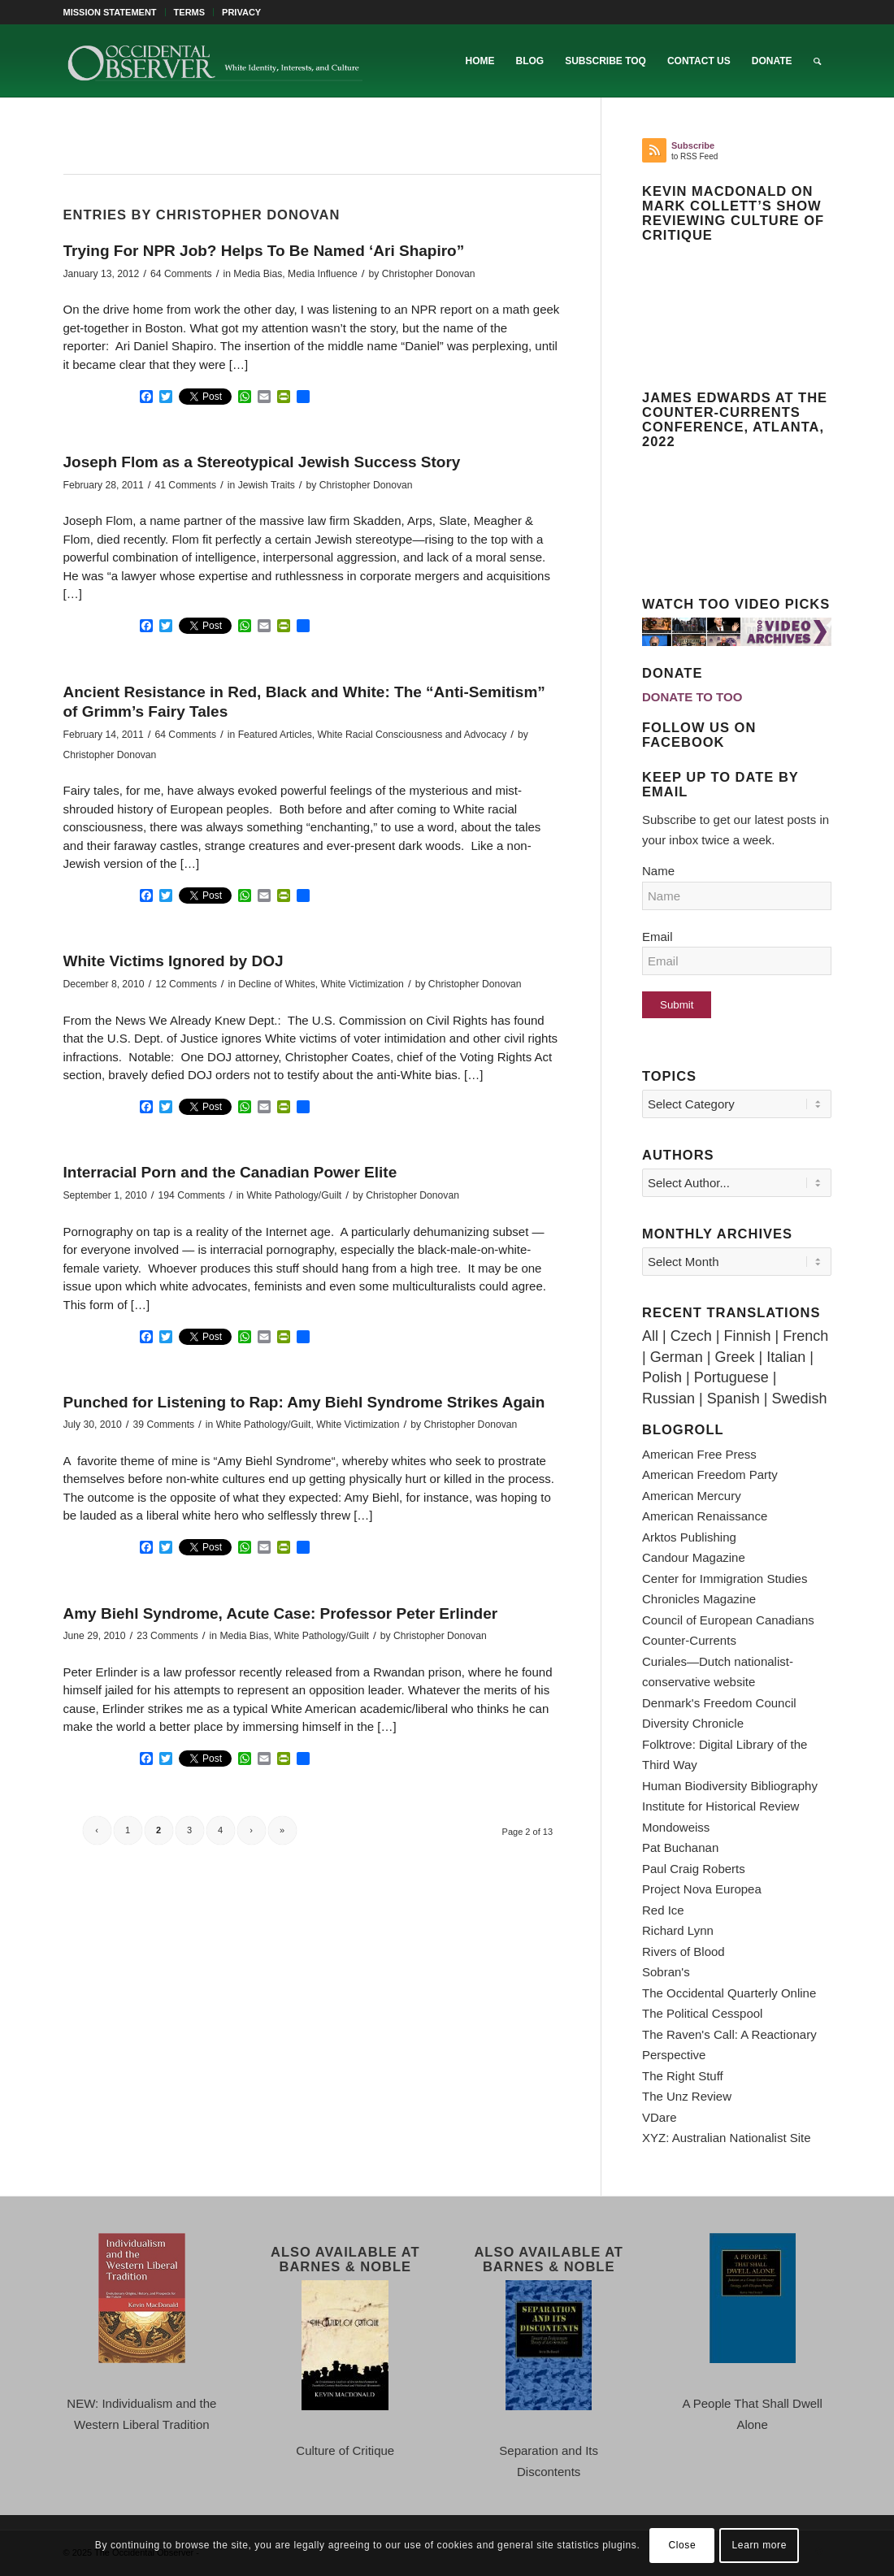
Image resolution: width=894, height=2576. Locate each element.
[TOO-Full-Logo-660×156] (214, 61)
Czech (691, 1336)
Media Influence (323, 274)
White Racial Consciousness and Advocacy (412, 734)
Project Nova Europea (702, 1889)
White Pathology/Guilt (293, 1195)
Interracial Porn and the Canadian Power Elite (230, 1172)
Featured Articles (275, 734)
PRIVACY (241, 12)
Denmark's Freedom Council (719, 1703)
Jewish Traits (266, 485)
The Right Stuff (682, 2076)
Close (683, 2545)
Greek (734, 1357)
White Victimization (362, 984)
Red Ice (663, 1910)
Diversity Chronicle (693, 1723)
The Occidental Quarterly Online (729, 1993)
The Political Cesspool (702, 2013)
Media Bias (257, 274)
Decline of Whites (276, 984)
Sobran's (666, 1972)
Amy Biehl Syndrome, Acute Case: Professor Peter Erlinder (280, 1613)
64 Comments (181, 274)
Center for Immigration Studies (724, 1578)
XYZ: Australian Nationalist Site (726, 2137)
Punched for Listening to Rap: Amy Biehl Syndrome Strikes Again (304, 1402)
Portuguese (731, 1377)
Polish (662, 1377)
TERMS (190, 12)
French (805, 1336)
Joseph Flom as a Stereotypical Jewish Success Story (262, 462)
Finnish (746, 1336)
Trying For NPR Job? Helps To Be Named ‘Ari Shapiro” (264, 250)
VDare (659, 2117)
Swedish (799, 1398)
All (650, 1336)
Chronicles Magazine (699, 1599)
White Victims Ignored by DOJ (173, 960)
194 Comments (191, 1195)
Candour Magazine (693, 1557)
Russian (668, 1398)
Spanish (733, 1398)
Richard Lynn (678, 1930)
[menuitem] (114, 12)
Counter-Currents (689, 1640)
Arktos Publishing (689, 1537)
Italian (785, 1357)
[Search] (817, 61)
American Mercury (691, 1496)
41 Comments (185, 485)
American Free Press (699, 1454)
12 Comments (186, 984)
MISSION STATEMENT (110, 12)
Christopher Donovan (428, 274)
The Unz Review (686, 2096)
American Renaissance (704, 1516)
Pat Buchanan (680, 1847)
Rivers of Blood (683, 1951)
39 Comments (164, 1424)
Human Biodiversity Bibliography (730, 1786)
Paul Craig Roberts (693, 1869)
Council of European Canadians (728, 1620)
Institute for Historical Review (720, 1806)
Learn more (759, 2545)
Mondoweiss (676, 1827)
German (676, 1357)
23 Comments (167, 1635)
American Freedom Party (710, 1474)
